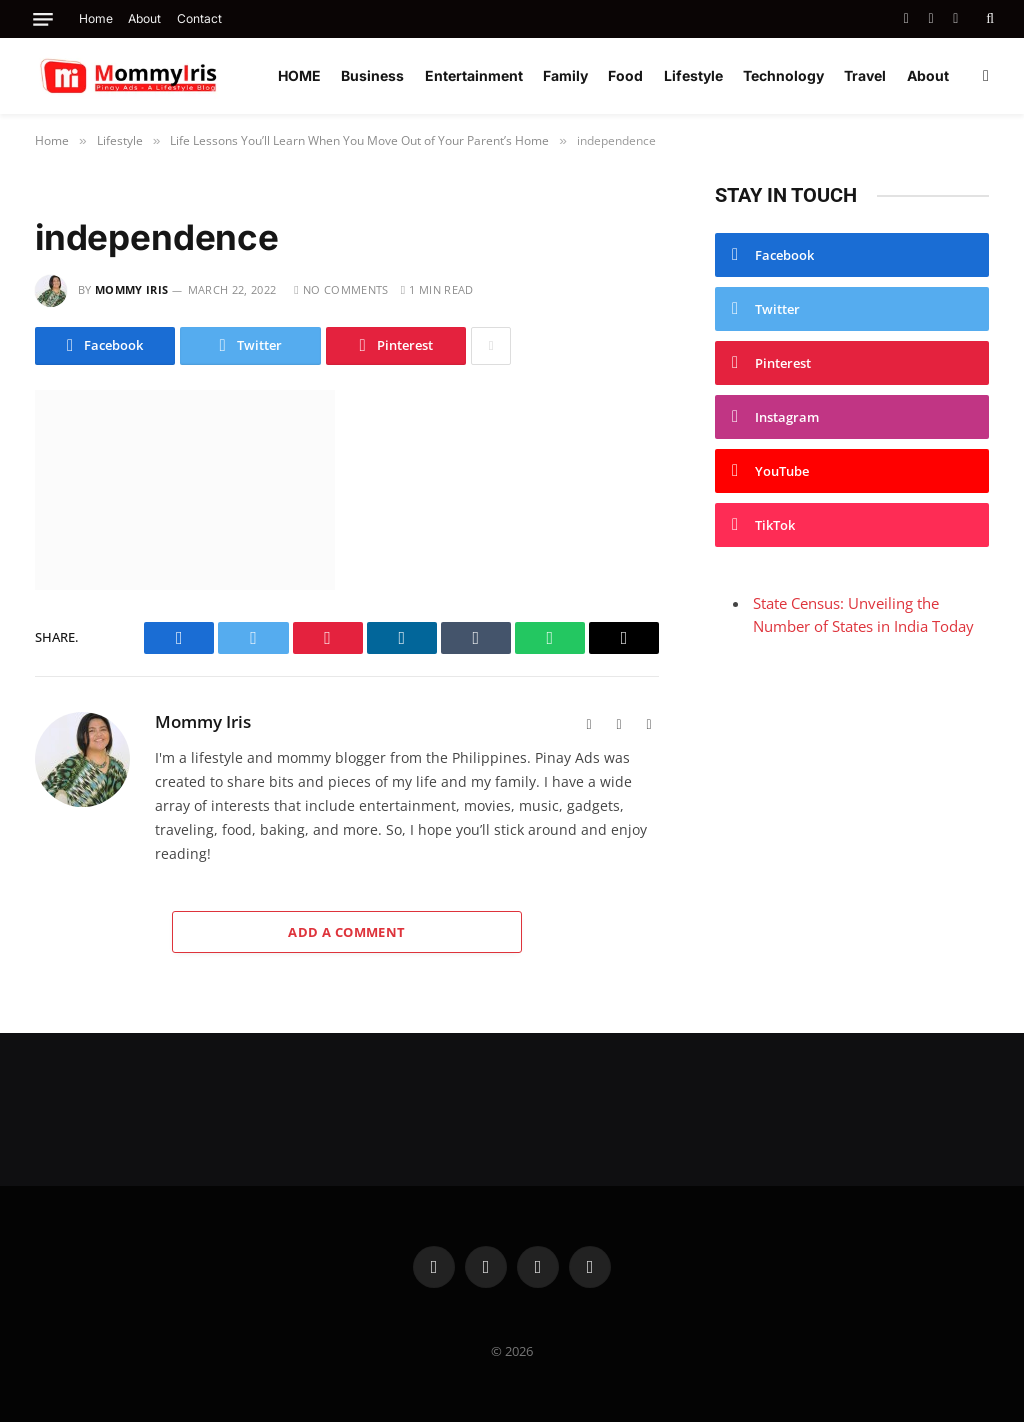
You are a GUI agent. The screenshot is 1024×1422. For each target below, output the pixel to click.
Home (96, 18)
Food (625, 75)
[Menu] (43, 19)
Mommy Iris (131, 289)
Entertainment (474, 75)
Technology (783, 75)
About (144, 18)
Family (565, 75)
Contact (199, 18)
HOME (299, 75)
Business (372, 75)
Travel (865, 75)
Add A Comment (346, 932)
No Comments (341, 289)
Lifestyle (693, 75)
